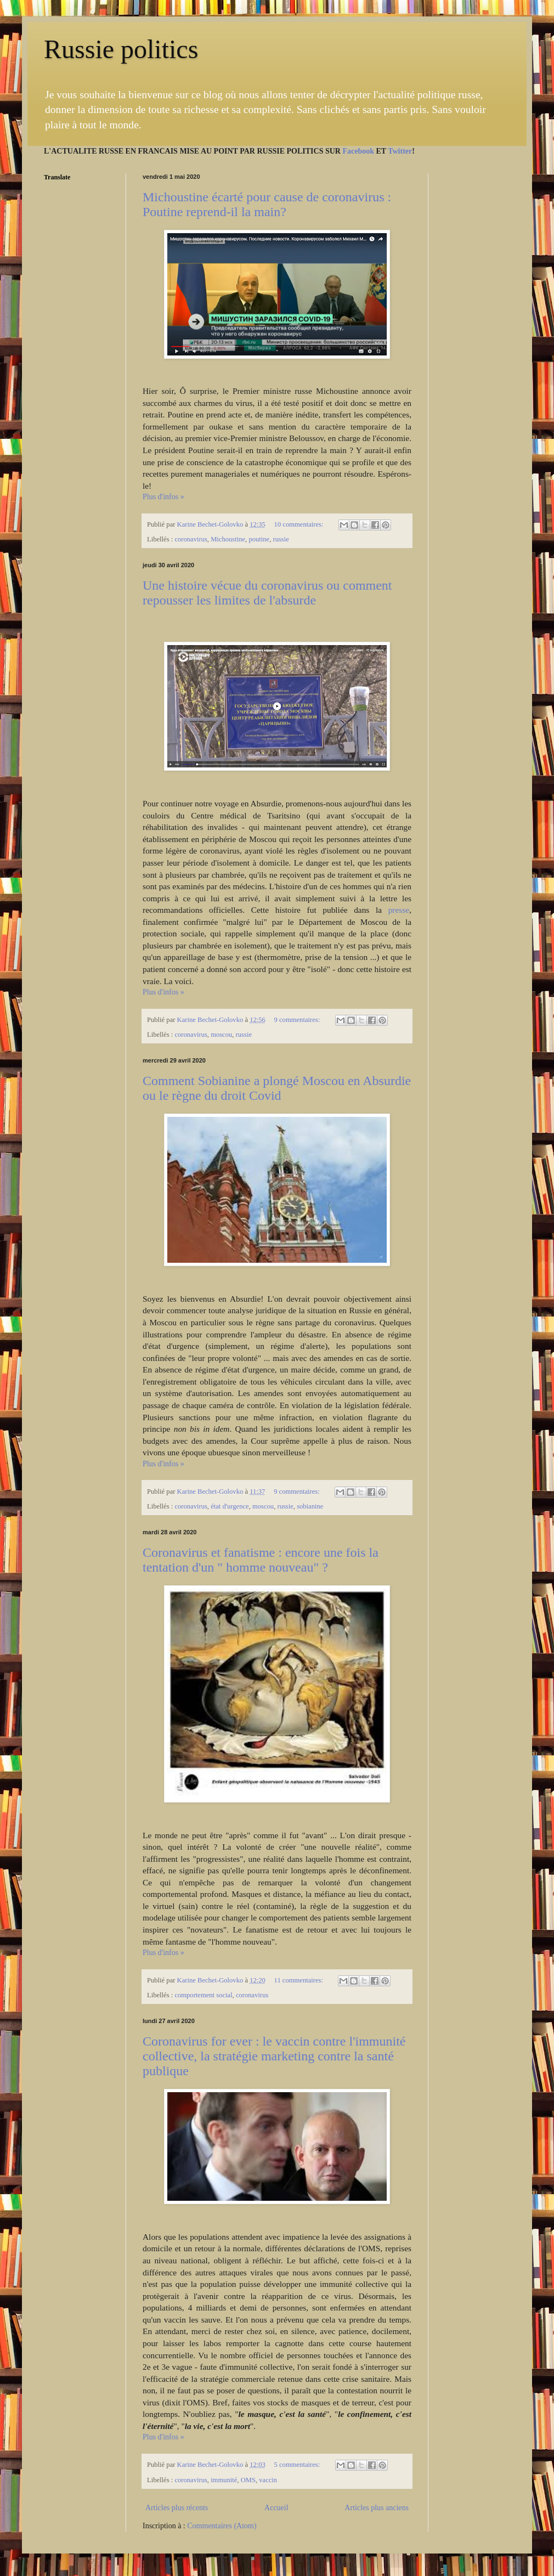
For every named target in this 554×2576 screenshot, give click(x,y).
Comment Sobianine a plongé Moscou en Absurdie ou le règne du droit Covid (277, 1088)
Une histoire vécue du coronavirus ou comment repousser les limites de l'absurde (267, 592)
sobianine (310, 1506)
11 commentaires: (299, 1980)
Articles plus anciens (376, 2508)
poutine (258, 539)
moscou (221, 1034)
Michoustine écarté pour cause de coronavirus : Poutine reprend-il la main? (267, 204)
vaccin (268, 2480)
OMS (248, 2480)
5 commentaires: (298, 2464)
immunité (224, 2480)
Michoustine (228, 539)
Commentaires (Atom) (221, 2526)
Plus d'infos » (163, 497)
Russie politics (121, 49)
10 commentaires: (299, 524)
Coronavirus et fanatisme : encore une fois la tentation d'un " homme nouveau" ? (260, 1559)
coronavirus (190, 539)
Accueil (276, 2508)
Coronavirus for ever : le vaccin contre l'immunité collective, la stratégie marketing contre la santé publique (274, 2056)
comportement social (203, 1995)
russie (281, 539)
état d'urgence (230, 1506)
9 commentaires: (298, 1020)
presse (398, 909)
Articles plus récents (176, 2508)
